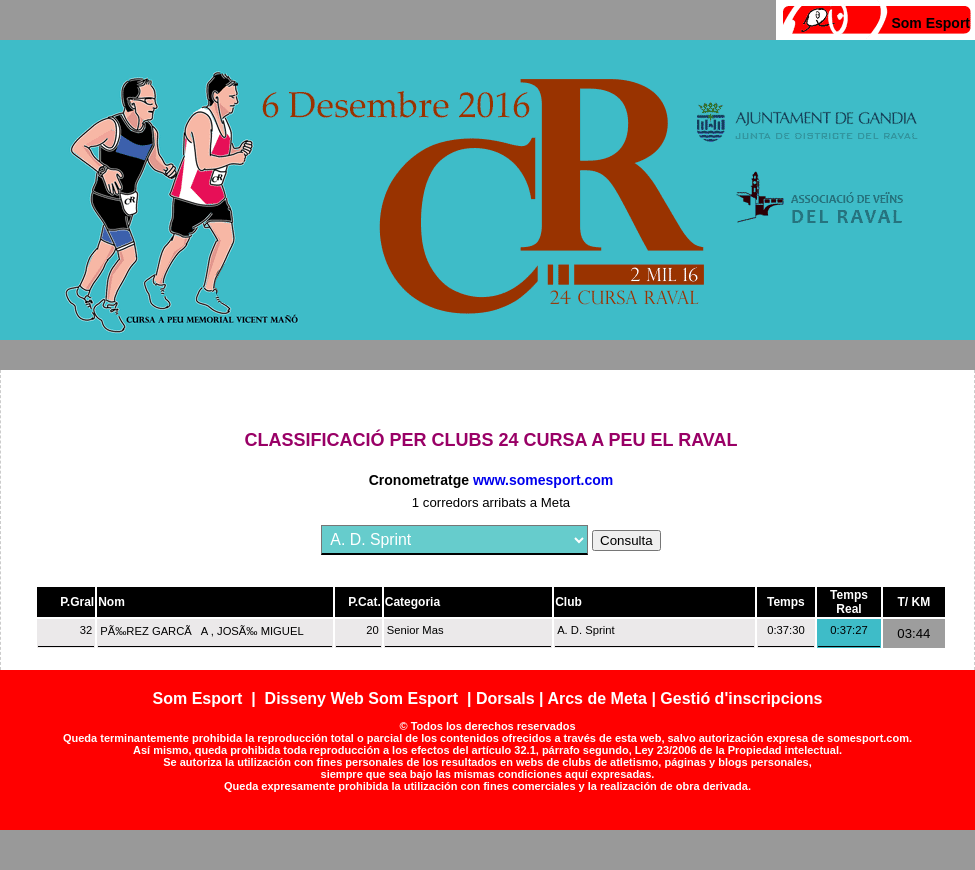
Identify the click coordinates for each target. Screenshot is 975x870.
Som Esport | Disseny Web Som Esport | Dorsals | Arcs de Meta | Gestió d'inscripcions (488, 698)
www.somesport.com (543, 480)
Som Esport (930, 23)
